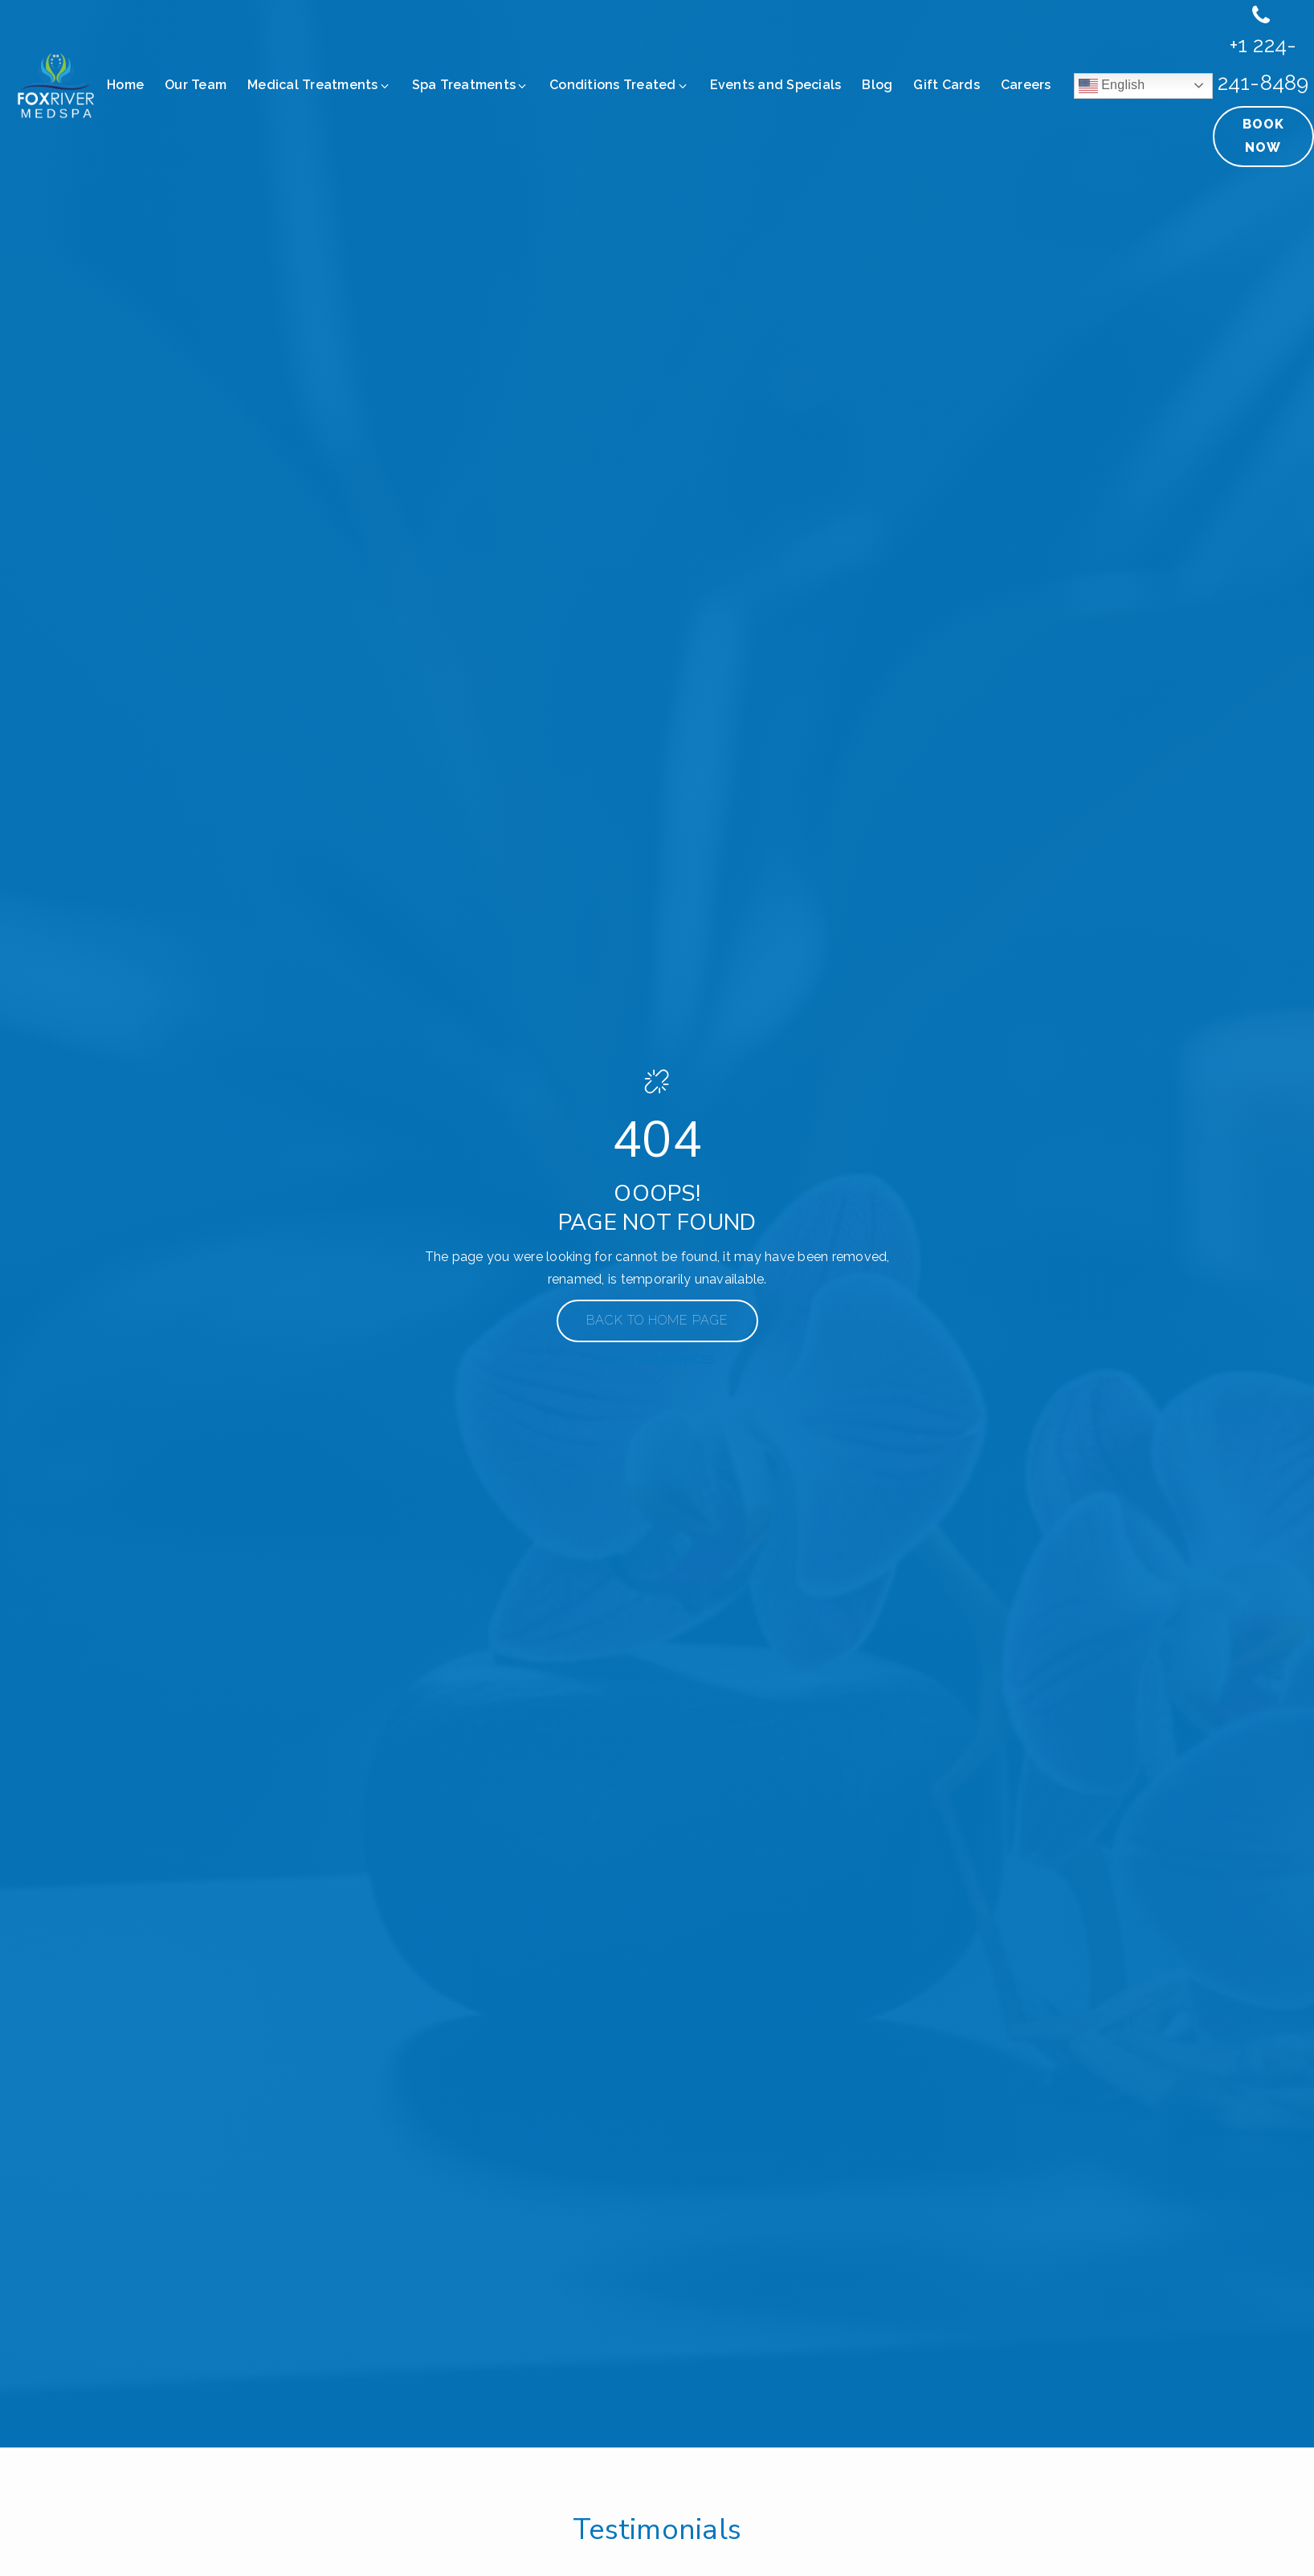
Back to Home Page (657, 1320)
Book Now (1263, 135)
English (1112, 86)
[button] (320, 85)
